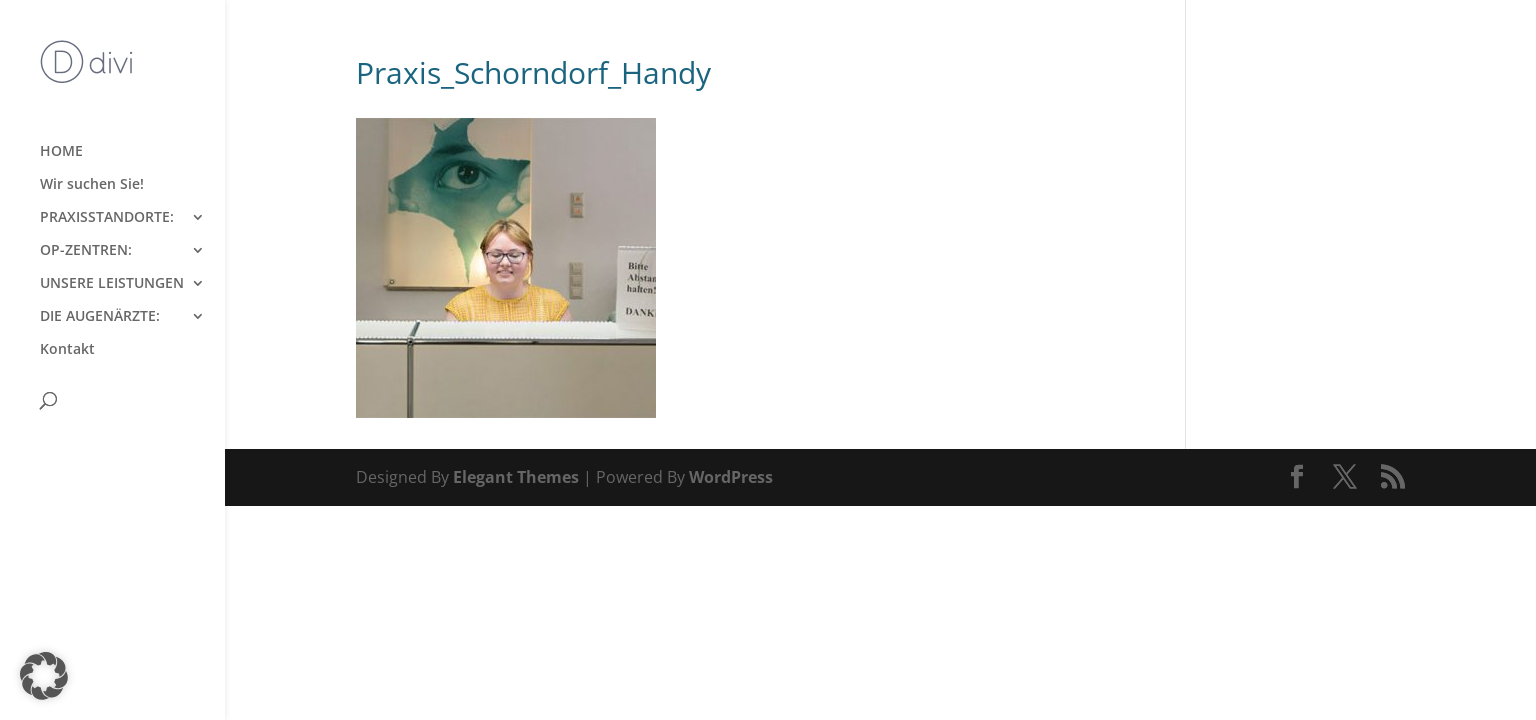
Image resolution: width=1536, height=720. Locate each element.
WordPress (731, 477)
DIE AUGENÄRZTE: (100, 317)
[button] (44, 676)
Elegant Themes (516, 477)
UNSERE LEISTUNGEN (112, 284)
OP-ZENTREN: (86, 251)
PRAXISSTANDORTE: (107, 218)
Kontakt (67, 350)
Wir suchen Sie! (92, 185)
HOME (61, 152)
